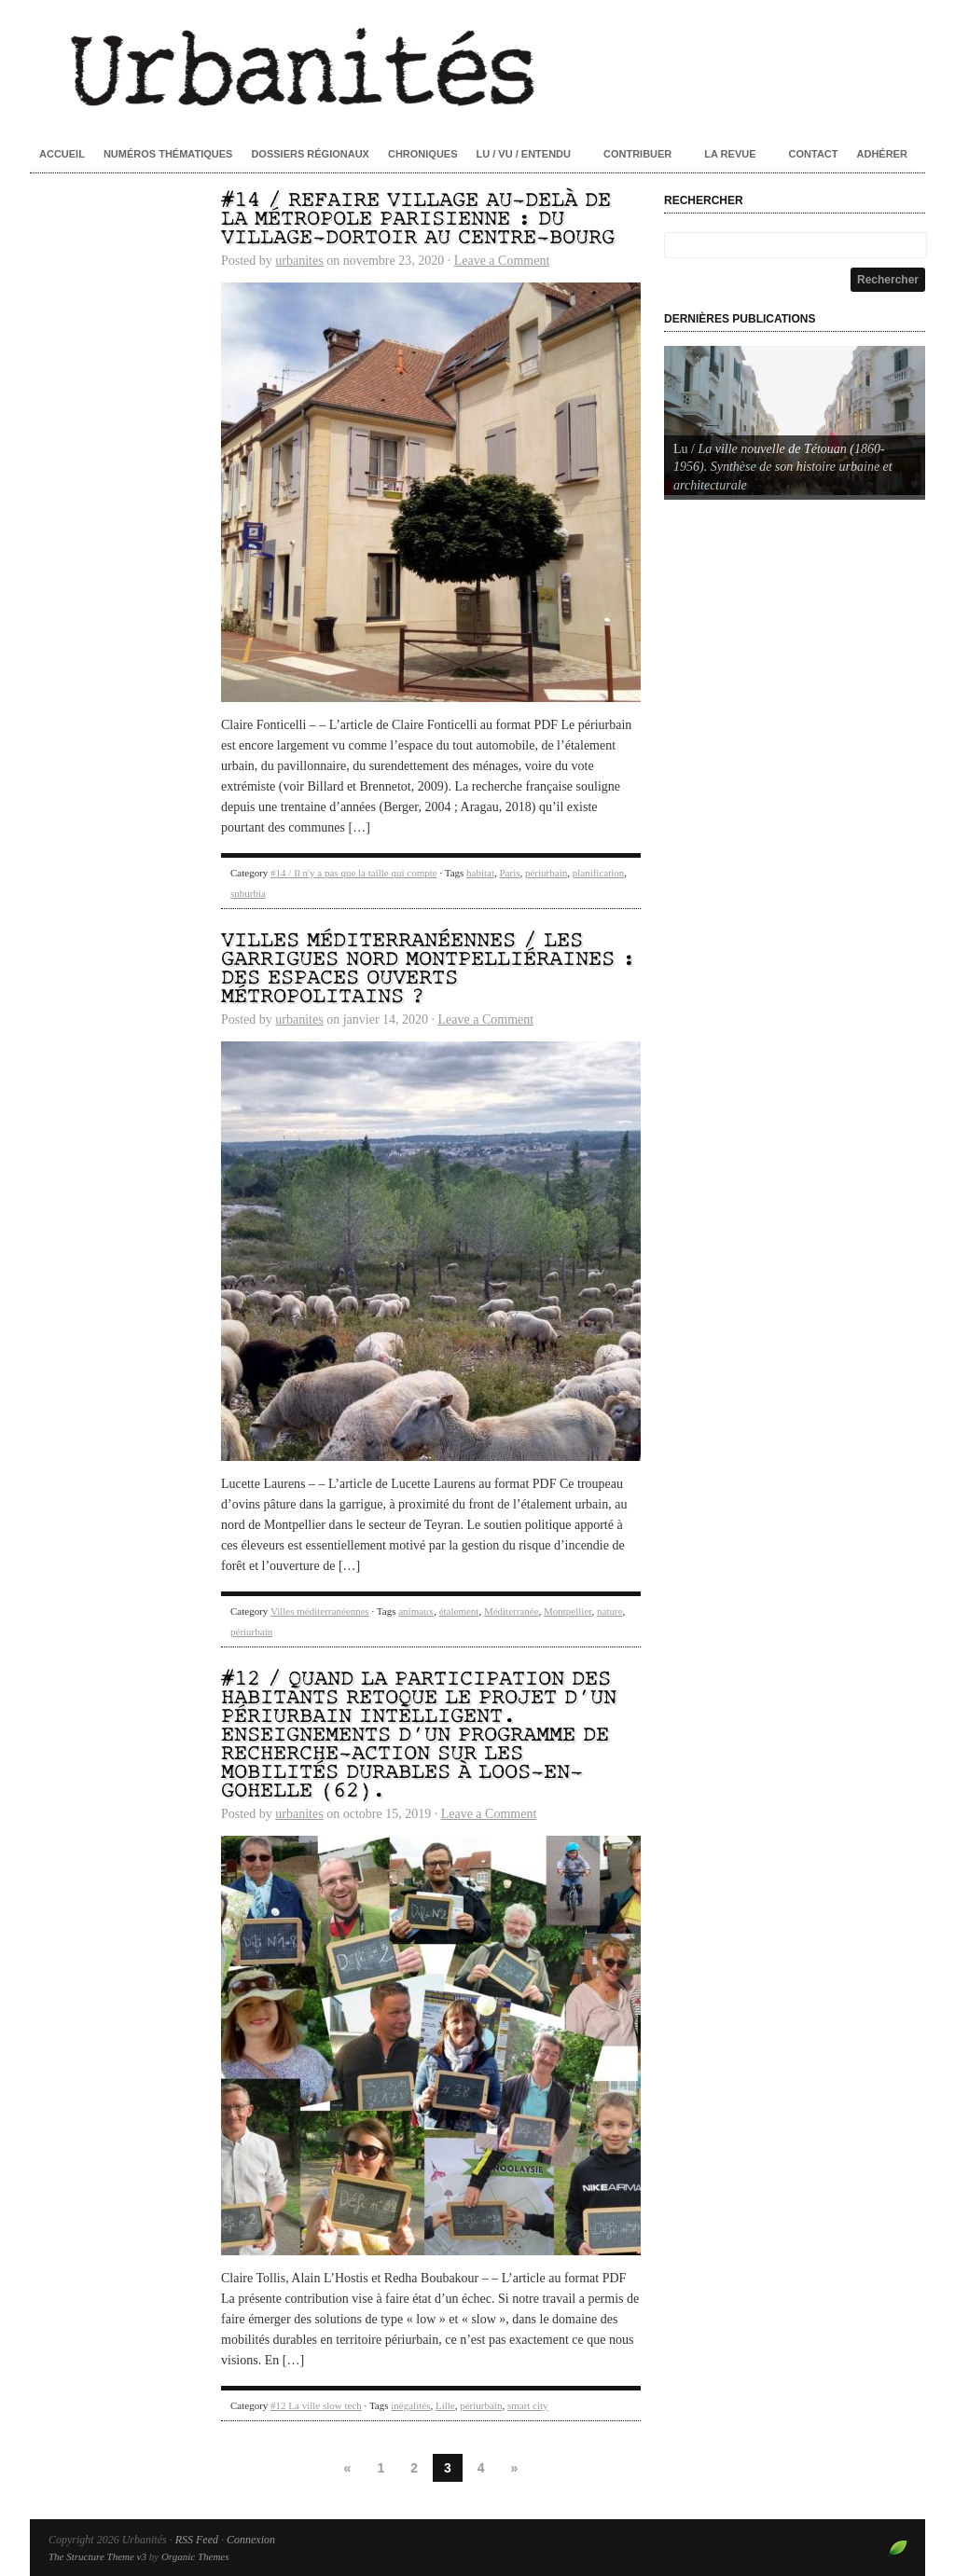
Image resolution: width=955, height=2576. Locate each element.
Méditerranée (511, 1611)
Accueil (62, 153)
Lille (445, 2405)
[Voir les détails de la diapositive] (794, 420)
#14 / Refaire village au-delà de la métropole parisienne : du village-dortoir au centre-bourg (418, 219)
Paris (509, 872)
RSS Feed (196, 2539)
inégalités (410, 2405)
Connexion (251, 2539)
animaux (416, 1611)
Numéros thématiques (168, 153)
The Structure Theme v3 (97, 2556)
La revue (729, 153)
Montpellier (568, 1611)
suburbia (248, 893)
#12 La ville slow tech (316, 2405)
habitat (480, 872)
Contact (813, 153)
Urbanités (477, 65)
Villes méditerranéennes (319, 1611)
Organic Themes (195, 2556)
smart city (527, 2405)
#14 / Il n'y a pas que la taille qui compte (353, 872)
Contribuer (637, 153)
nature (609, 1611)
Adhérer (882, 153)
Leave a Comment (502, 261)
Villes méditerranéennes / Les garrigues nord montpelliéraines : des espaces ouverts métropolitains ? (428, 969)
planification (599, 872)
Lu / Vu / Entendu (524, 153)
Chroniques (423, 153)
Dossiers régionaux (310, 153)
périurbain (546, 872)
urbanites (299, 261)
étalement (459, 1611)
